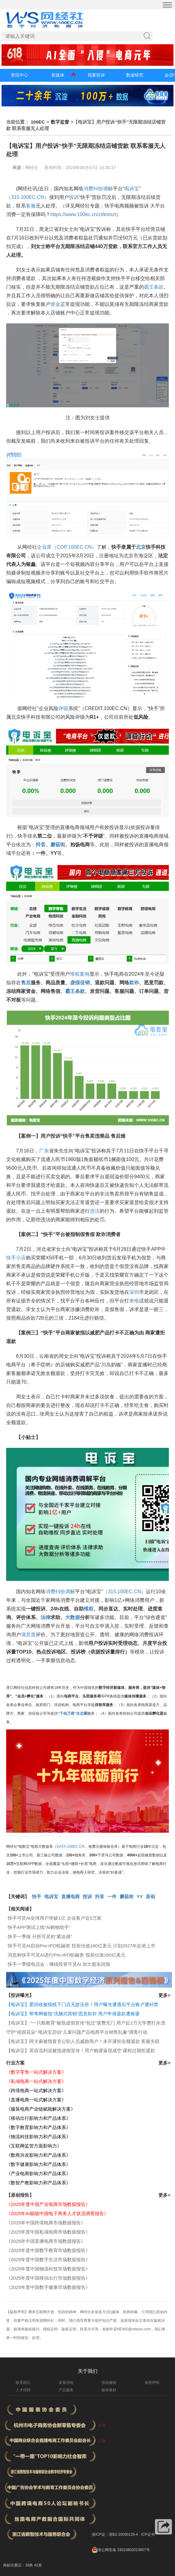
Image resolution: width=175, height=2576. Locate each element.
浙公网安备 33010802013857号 (124, 2550)
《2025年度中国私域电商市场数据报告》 (48, 2231)
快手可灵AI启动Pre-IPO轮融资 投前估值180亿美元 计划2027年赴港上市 (81, 1945)
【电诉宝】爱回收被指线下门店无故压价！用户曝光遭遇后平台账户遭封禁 (82, 2004)
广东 (44, 1150)
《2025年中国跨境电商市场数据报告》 (46, 2222)
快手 (36, 1896)
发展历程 (66, 2382)
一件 (112, 1896)
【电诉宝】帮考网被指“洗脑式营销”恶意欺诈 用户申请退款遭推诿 (73, 2013)
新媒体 (57, 75)
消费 (88, 188)
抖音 (41, 844)
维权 (75, 974)
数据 (75, 1617)
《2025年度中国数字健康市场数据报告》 (48, 2287)
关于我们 (87, 2371)
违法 (95, 1211)
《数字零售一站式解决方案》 (36, 2072)
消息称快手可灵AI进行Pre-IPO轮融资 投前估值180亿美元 (66, 1955)
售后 (26, 982)
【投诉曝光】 (20, 1995)
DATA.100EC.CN (71, 1846)
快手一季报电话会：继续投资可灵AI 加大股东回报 (59, 1964)
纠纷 (98, 188)
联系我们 (23, 2382)
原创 (150, 1896)
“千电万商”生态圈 (72, 1713)
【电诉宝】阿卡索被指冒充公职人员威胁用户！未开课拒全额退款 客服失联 (83, 2041)
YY (140, 1896)
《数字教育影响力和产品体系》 (38, 2127)
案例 (84, 974)
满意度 (28, 1634)
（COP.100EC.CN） (74, 547)
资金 (55, 304)
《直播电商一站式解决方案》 (36, 2099)
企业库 (44, 547)
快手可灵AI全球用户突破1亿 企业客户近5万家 (54, 1918)
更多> (164, 1995)
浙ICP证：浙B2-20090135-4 (115, 2534)
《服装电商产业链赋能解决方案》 (40, 2109)
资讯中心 (19, 75)
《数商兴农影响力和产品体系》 (38, 2155)
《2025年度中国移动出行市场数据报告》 (48, 2278)
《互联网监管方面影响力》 (34, 2145)
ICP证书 (148, 2534)
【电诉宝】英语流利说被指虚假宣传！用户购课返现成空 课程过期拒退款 (80, 2050)
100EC (38, 121)
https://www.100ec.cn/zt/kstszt (83, 214)
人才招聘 (23, 2390)
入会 (101, 2425)
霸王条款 (154, 287)
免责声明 (152, 2382)
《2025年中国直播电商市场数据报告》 (46, 2241)
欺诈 (134, 982)
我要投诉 (96, 75)
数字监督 (60, 121)
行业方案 (15, 2062)
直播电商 (70, 1896)
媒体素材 (108, 2390)
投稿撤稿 (108, 2382)
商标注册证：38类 (18, 2565)
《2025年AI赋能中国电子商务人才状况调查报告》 (57, 2213)
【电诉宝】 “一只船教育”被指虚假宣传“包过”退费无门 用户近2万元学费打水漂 (85, 2022)
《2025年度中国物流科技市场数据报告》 (48, 2268)
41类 (38, 2565)
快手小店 (16, 1257)
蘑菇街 (57, 844)
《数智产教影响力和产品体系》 (38, 2182)
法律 (45, 1617)
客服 (31, 205)
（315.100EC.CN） (27, 197)
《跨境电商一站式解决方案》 (36, 2090)
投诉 (74, 197)
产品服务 (66, 2390)
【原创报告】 (20, 2195)
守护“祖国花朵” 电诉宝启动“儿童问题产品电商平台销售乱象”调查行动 (76, 2032)
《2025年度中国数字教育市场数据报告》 (48, 2250)
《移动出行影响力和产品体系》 (38, 2118)
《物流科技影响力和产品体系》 (38, 2136)
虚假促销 (80, 982)
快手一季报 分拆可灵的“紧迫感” (40, 1936)
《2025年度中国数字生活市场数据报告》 (48, 2259)
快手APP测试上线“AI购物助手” (39, 1927)
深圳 (134, 1292)
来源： (18, 167)
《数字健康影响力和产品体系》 (38, 2164)
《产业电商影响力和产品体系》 (38, 2173)
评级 (63, 708)
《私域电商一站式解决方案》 (36, 2081)
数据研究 (134, 75)
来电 (134, 1300)
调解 (108, 188)
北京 (141, 547)
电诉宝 (131, 188)
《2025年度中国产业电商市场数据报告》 (48, 2204)
